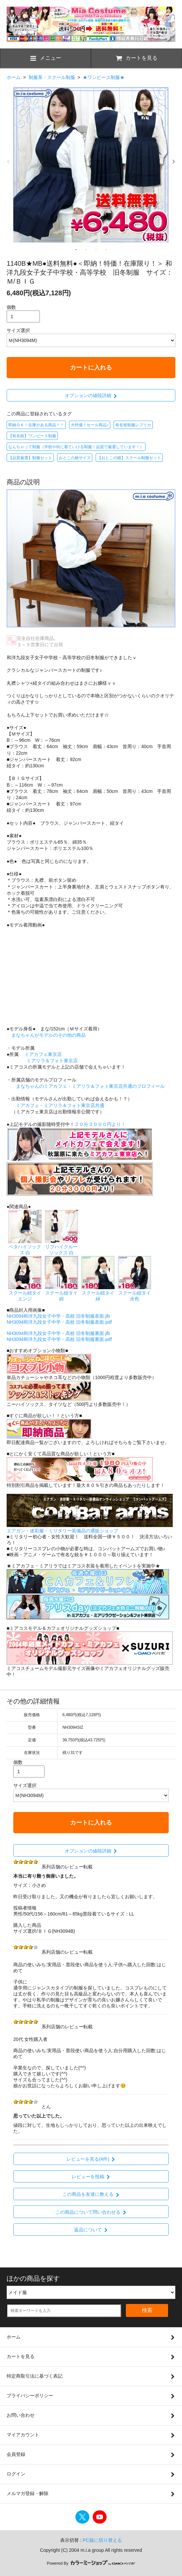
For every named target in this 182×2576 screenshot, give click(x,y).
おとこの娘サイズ (75, 457)
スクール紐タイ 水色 (134, 1293)
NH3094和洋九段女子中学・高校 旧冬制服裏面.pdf (59, 1339)
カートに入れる (91, 367)
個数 (11, 307)
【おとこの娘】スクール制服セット (129, 457)
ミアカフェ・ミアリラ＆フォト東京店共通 (60, 1105)
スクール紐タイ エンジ (25, 1293)
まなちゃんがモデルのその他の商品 (48, 1035)
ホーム (14, 77)
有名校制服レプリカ (133, 425)
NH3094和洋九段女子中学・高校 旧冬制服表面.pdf (59, 1322)
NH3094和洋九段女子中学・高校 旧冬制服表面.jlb (58, 1316)
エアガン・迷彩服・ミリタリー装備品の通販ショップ (62, 1530)
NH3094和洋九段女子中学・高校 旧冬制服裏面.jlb (58, 1333)
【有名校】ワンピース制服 (32, 436)
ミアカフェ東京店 (43, 1054)
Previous (8, 161)
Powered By (91, 2563)
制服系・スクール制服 (52, 77)
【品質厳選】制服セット (30, 457)
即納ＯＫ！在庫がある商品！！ (36, 425)
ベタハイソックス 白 (25, 1247)
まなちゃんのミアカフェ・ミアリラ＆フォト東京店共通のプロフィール (90, 1086)
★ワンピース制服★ (104, 77)
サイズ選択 (18, 330)
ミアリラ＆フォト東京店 (52, 1060)
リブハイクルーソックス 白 (61, 1247)
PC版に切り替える (102, 2540)
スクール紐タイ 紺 (61, 1293)
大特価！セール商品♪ (90, 425)
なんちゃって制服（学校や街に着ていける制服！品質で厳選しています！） (76, 447)
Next (174, 161)
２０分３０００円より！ (100, 1124)
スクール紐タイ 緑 (98, 1293)
